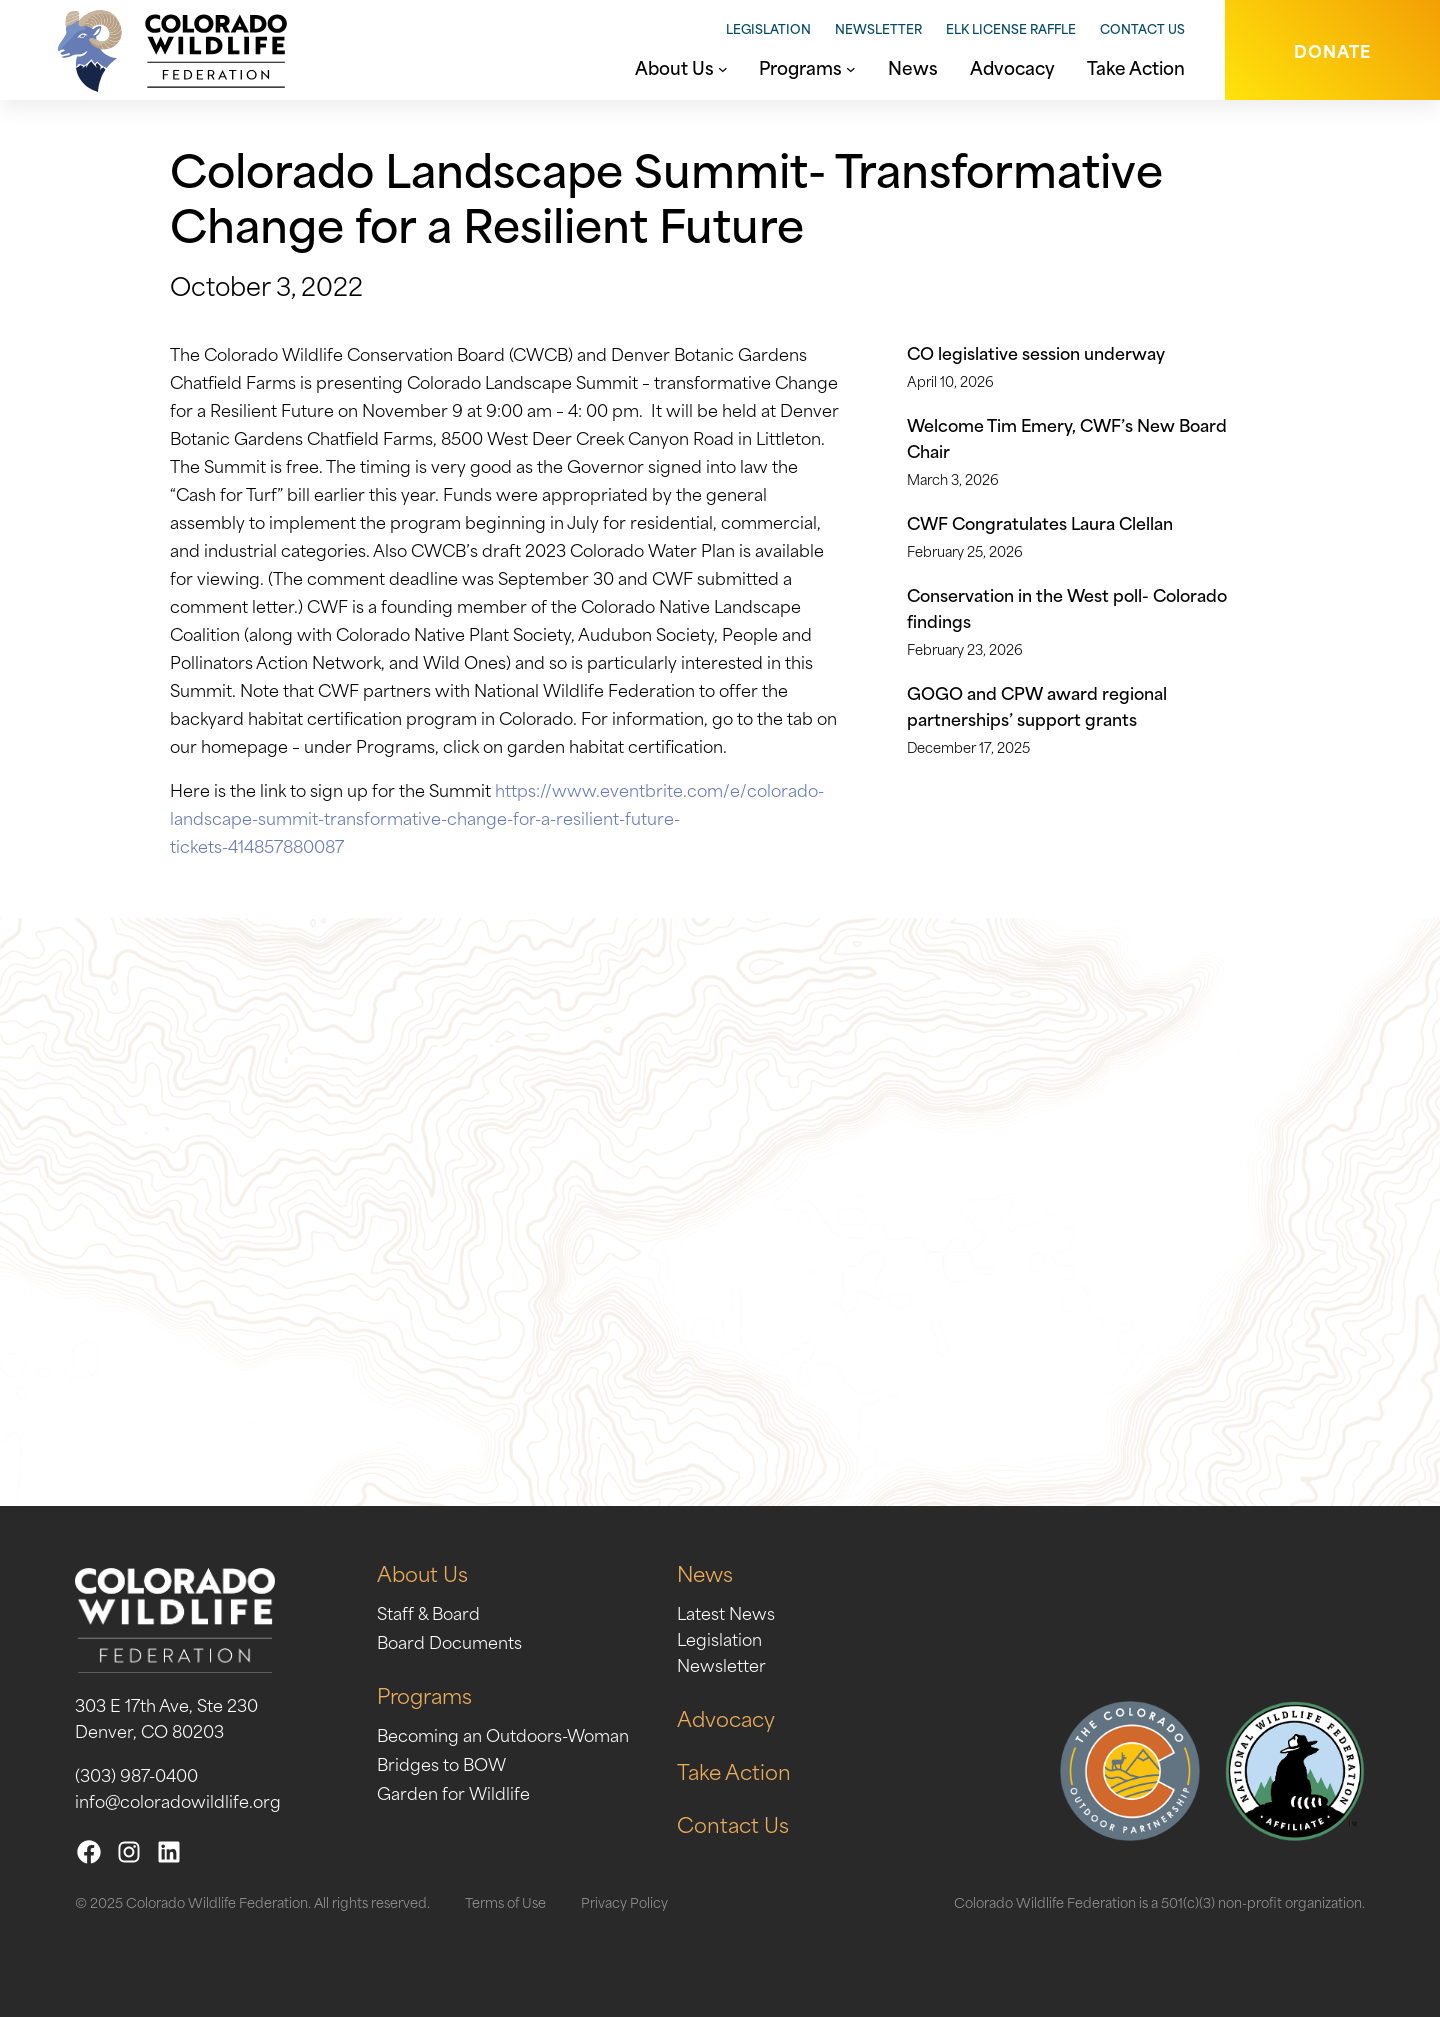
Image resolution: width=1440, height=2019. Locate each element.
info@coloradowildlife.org (178, 1802)
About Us (422, 1574)
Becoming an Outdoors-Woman (503, 1736)
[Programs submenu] (851, 67)
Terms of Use (505, 1903)
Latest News (726, 1614)
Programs (424, 1696)
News (705, 1574)
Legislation (768, 28)
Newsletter (878, 28)
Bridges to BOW (441, 1765)
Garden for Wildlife (453, 1794)
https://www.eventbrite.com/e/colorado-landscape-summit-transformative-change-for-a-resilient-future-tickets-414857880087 (497, 817)
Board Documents (449, 1643)
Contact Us (1142, 28)
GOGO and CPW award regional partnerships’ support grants (1037, 705)
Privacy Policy (624, 1903)
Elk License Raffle (1011, 28)
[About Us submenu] (723, 67)
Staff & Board (428, 1614)
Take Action (734, 1772)
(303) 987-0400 (136, 1776)
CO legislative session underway (1036, 352)
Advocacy (726, 1719)
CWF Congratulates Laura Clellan (1040, 522)
